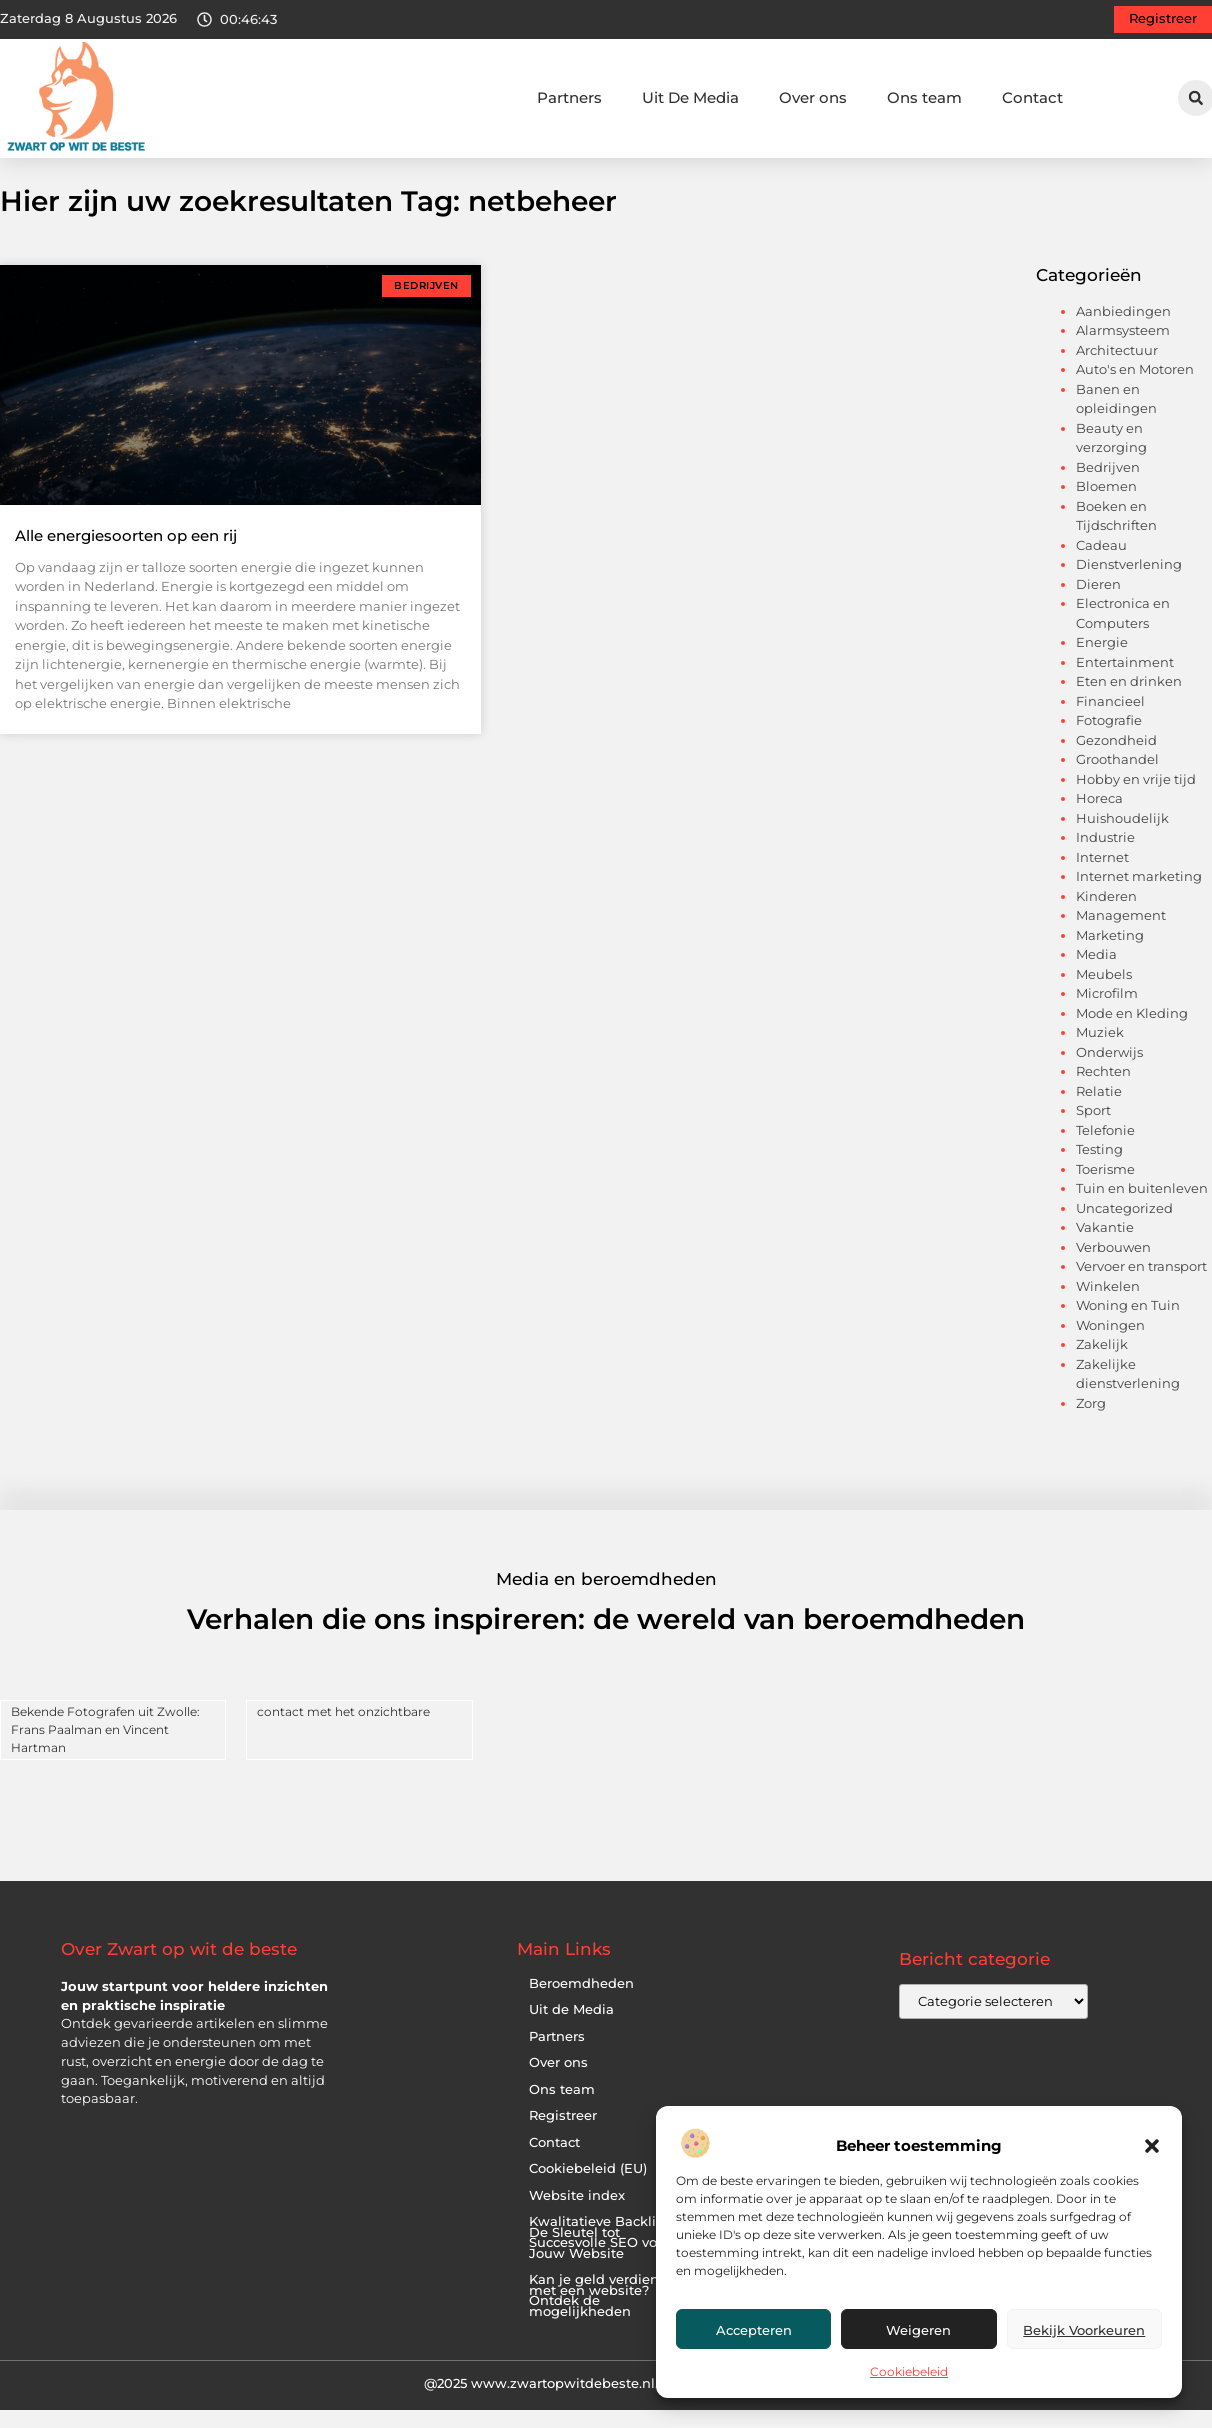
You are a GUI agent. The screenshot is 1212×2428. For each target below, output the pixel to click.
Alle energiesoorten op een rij (126, 555)
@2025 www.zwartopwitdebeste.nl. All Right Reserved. (606, 2403)
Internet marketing (1139, 896)
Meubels (1104, 993)
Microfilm (1107, 1013)
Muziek (1100, 1052)
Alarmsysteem (1123, 350)
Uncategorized (1124, 1227)
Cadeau (1101, 564)
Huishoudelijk (1122, 837)
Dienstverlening (1129, 584)
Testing (1099, 1169)
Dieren (1098, 603)
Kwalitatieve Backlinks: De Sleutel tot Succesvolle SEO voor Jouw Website (606, 2257)
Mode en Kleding (1132, 1032)
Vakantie (1105, 1247)
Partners (569, 97)
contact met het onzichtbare (343, 1730)
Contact (1032, 97)
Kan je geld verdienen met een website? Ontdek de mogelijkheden (602, 2315)
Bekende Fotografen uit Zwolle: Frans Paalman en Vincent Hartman (105, 1748)
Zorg (1091, 1422)
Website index (577, 2214)
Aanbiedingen (1123, 330)
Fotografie (1109, 740)
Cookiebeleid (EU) (588, 2188)
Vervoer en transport (1141, 1286)
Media (1096, 974)
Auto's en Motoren (1135, 389)
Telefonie (1105, 1149)
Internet (1102, 876)
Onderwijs (1109, 1071)
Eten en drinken (1129, 701)
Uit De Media (690, 97)
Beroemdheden (581, 2002)
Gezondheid (1116, 759)
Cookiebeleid (909, 2371)
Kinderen (1106, 915)
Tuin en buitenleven (1142, 1208)
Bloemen (1106, 506)
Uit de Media (571, 2029)
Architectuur (1117, 369)
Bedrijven (1108, 486)
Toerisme (1105, 1188)
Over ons (813, 97)
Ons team (924, 97)
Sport (1093, 1130)
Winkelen (1108, 1305)
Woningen (1110, 1344)
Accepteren (754, 2330)
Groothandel (1117, 779)
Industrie (1105, 857)
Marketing (1110, 954)
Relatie (1099, 1110)
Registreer (563, 2135)
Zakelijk (1102, 1364)
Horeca (1099, 818)
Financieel (1110, 720)
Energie (1102, 662)
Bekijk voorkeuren (1084, 2330)
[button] (1152, 2146)
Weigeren (918, 2330)
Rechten (1103, 1091)
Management (1121, 935)
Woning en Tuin (1128, 1325)
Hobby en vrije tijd (1136, 798)
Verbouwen (1113, 1266)
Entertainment (1125, 681)
